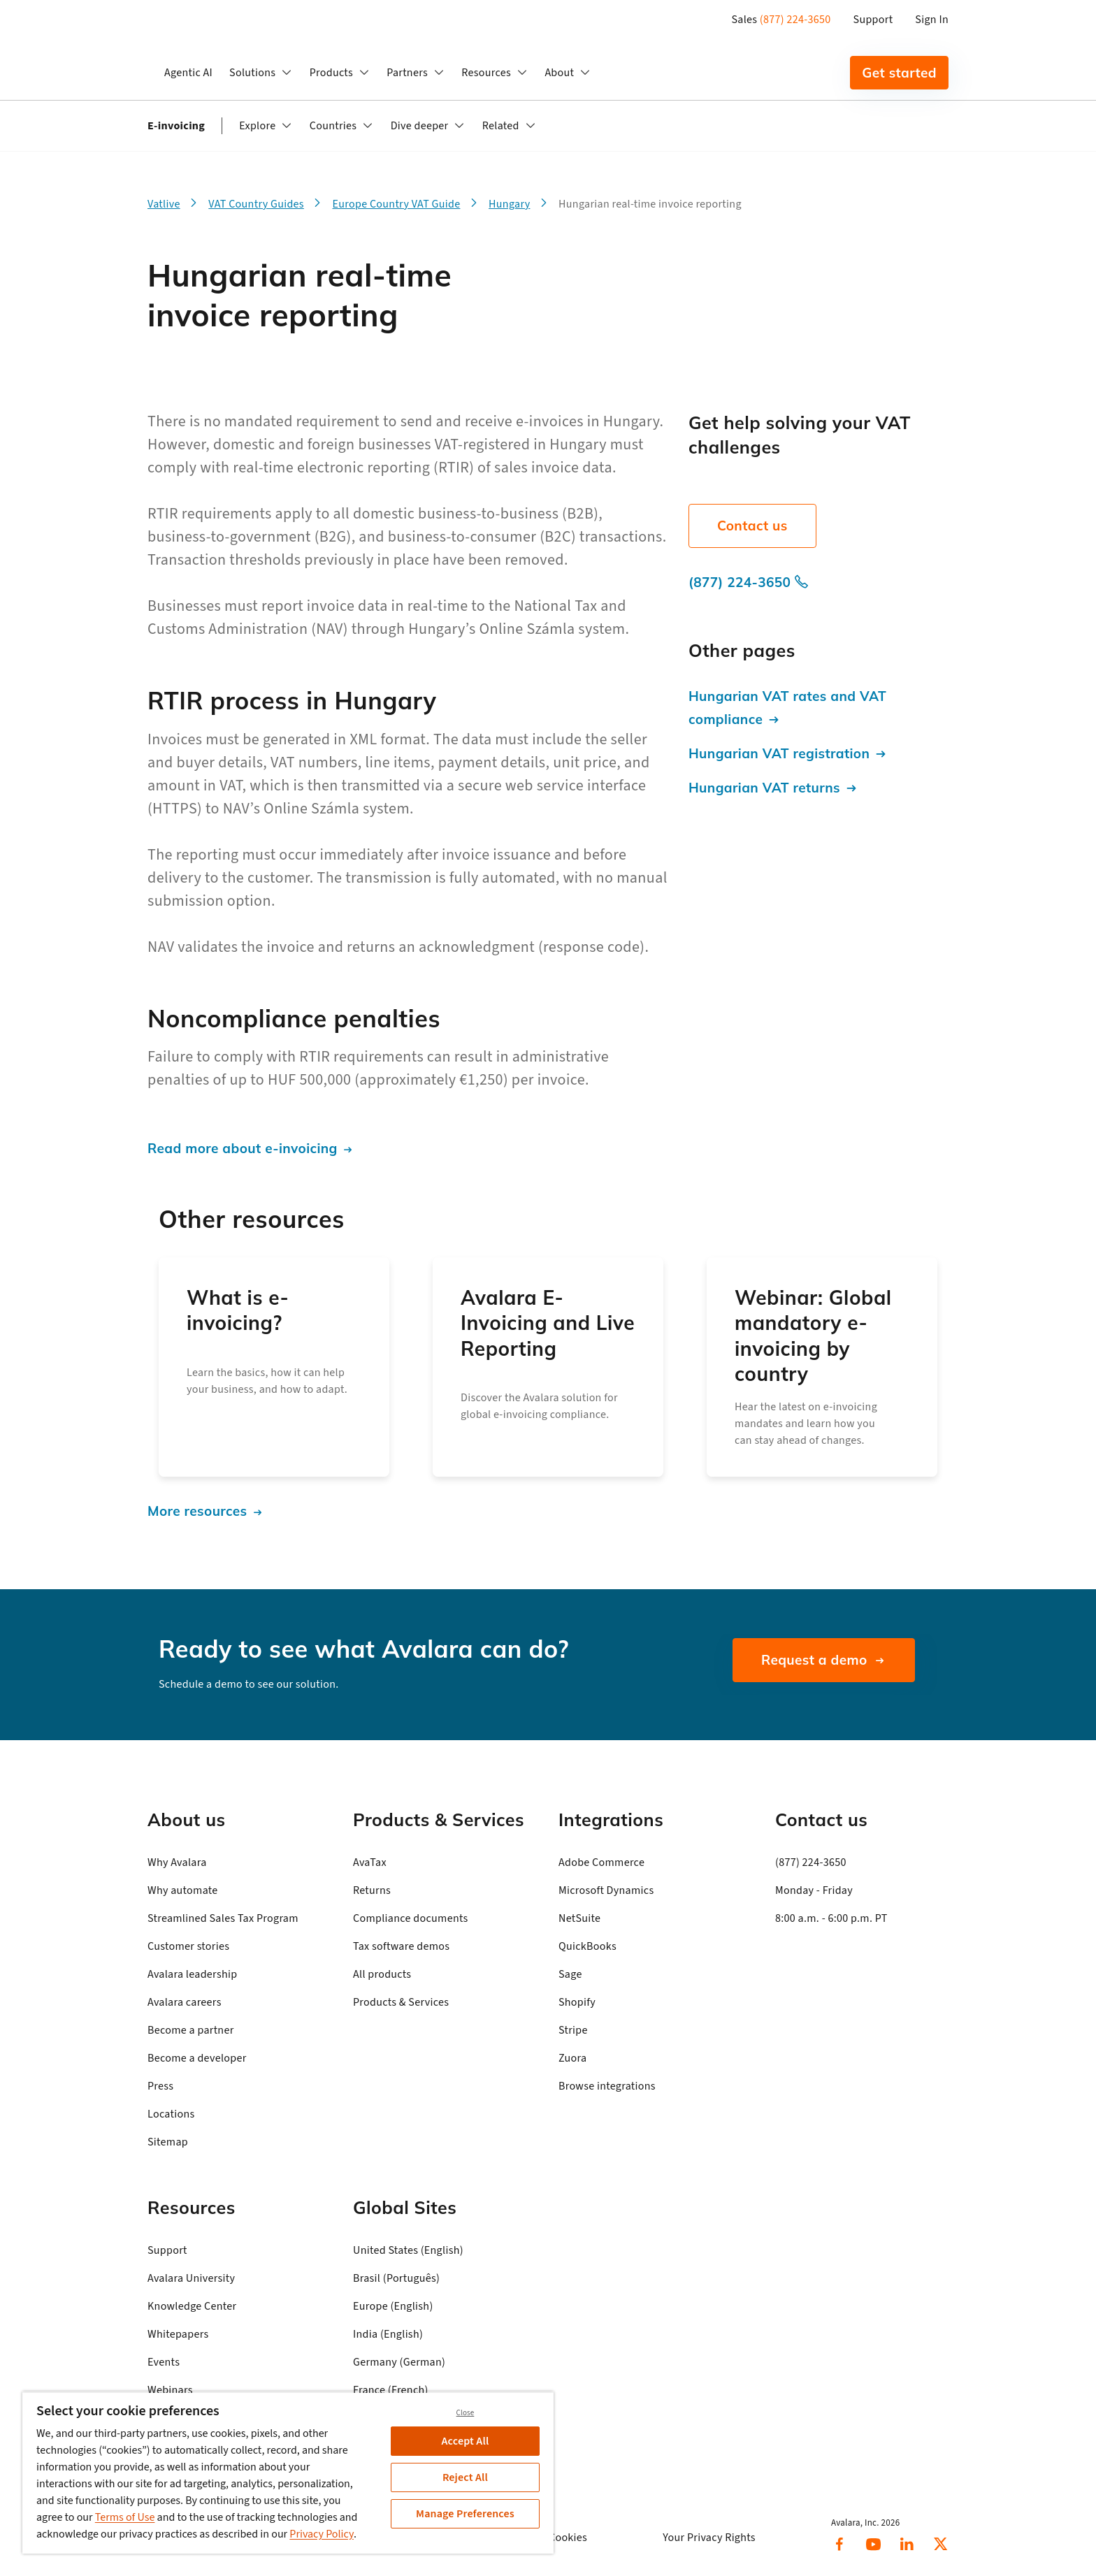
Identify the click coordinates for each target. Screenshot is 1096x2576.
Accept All (465, 2441)
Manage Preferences (465, 2513)
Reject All (465, 2477)
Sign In (932, 19)
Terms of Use (125, 2517)
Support (873, 19)
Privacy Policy (321, 2534)
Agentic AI (188, 72)
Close (465, 2413)
